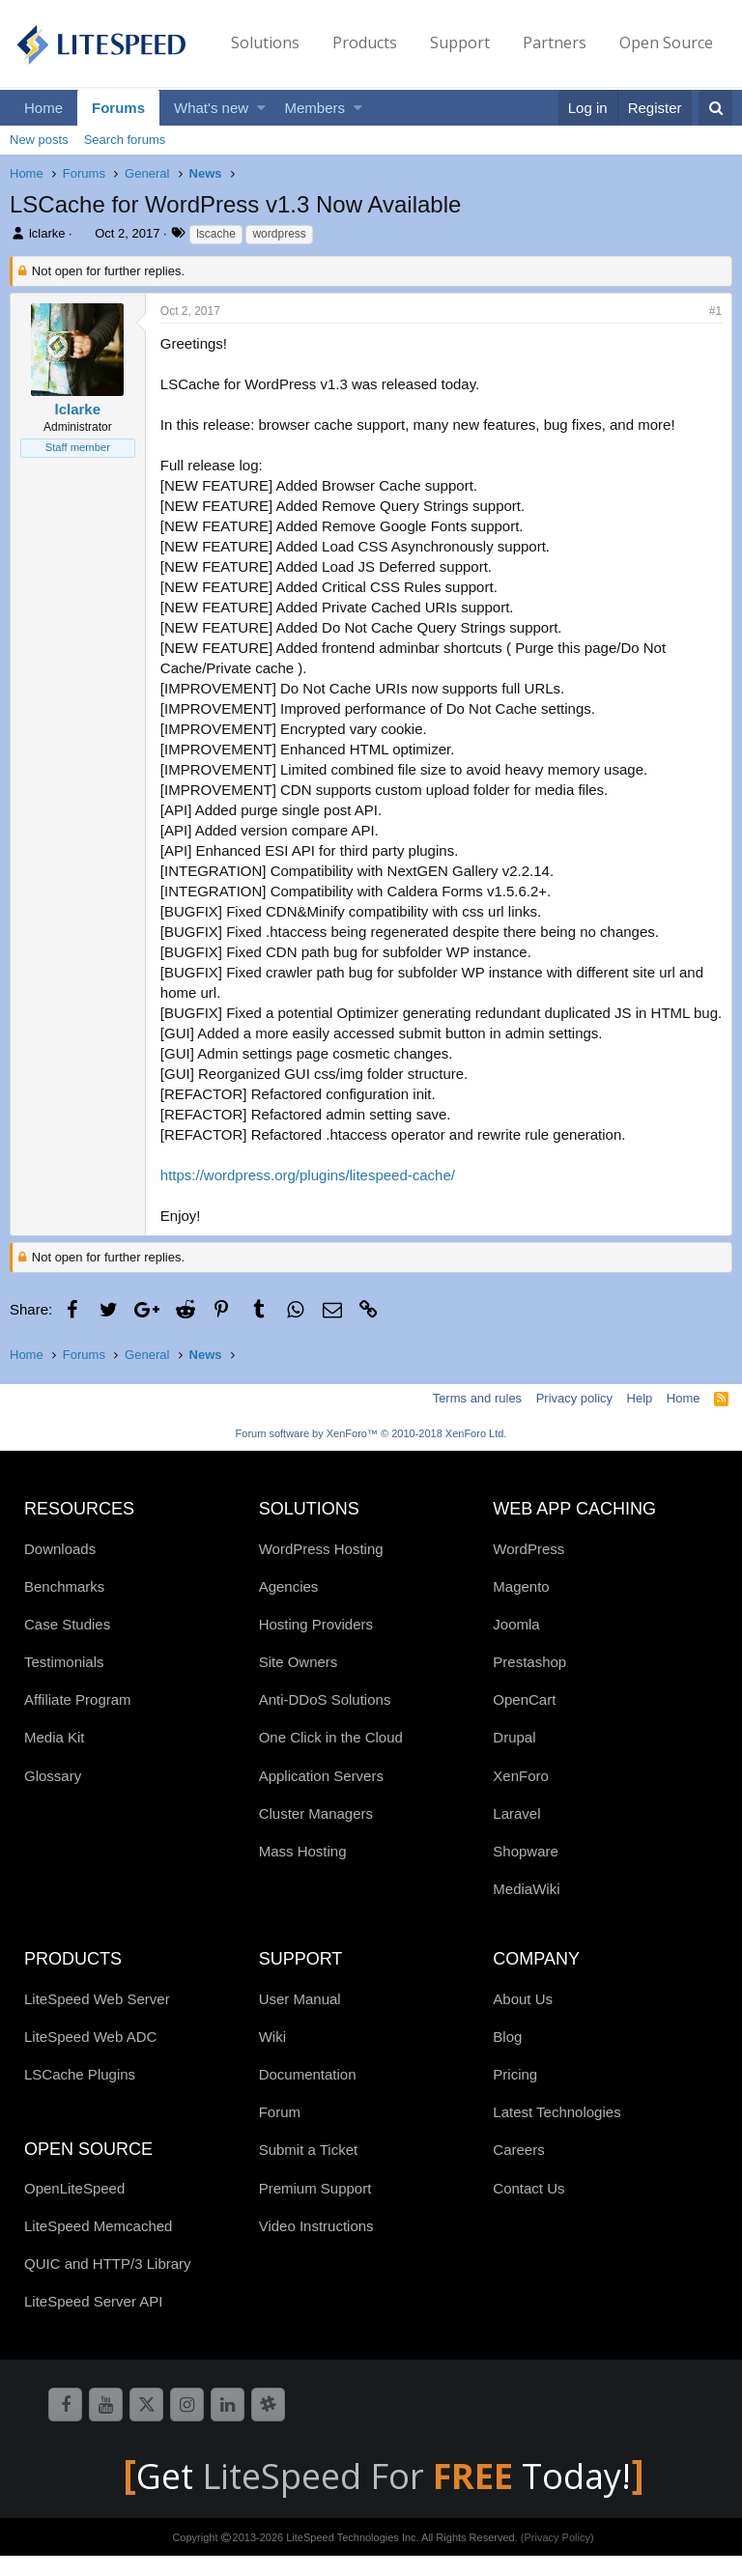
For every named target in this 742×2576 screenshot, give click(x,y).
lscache (216, 234)
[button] (261, 108)
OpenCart (524, 1720)
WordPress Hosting (321, 1569)
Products (364, 42)
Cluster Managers (316, 1834)
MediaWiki (526, 1909)
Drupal (514, 1757)
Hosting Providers (316, 1644)
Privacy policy (574, 1418)
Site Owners (298, 1682)
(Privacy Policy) (557, 2557)
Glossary (52, 1796)
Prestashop (529, 1682)
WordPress (528, 1569)
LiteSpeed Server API (93, 2321)
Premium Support (315, 2208)
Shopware (525, 1871)
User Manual (300, 2019)
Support (460, 42)
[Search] (715, 108)
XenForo (521, 1796)
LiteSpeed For (362, 2496)
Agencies (289, 1607)
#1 (715, 311)
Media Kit (54, 1757)
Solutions (265, 42)
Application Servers (321, 1796)
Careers (518, 2170)
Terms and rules (477, 1418)
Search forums (125, 139)
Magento (521, 1607)
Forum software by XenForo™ (371, 1453)
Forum (279, 2132)
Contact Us (528, 2208)
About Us (523, 2019)
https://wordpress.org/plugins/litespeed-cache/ (307, 1195)
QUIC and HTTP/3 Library (107, 2284)
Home (43, 107)
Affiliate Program (77, 1720)
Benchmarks (64, 1607)
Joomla (516, 1644)
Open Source (666, 42)
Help (640, 1418)
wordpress (278, 234)
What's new (211, 107)
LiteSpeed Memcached (98, 2246)
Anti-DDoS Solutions (325, 1720)
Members (315, 107)
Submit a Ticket (308, 2170)
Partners (554, 42)
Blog (507, 2057)
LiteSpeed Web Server (97, 2019)
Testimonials (64, 1682)
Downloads (60, 1569)
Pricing (515, 2094)
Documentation (308, 2094)
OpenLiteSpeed (74, 2208)
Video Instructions (316, 2246)
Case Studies (67, 1644)
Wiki (272, 2057)
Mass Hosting (303, 1871)
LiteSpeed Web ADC (90, 2057)
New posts (39, 139)
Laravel (516, 1834)
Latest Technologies (556, 2132)
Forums (118, 107)
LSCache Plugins (79, 2094)
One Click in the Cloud (331, 1757)
